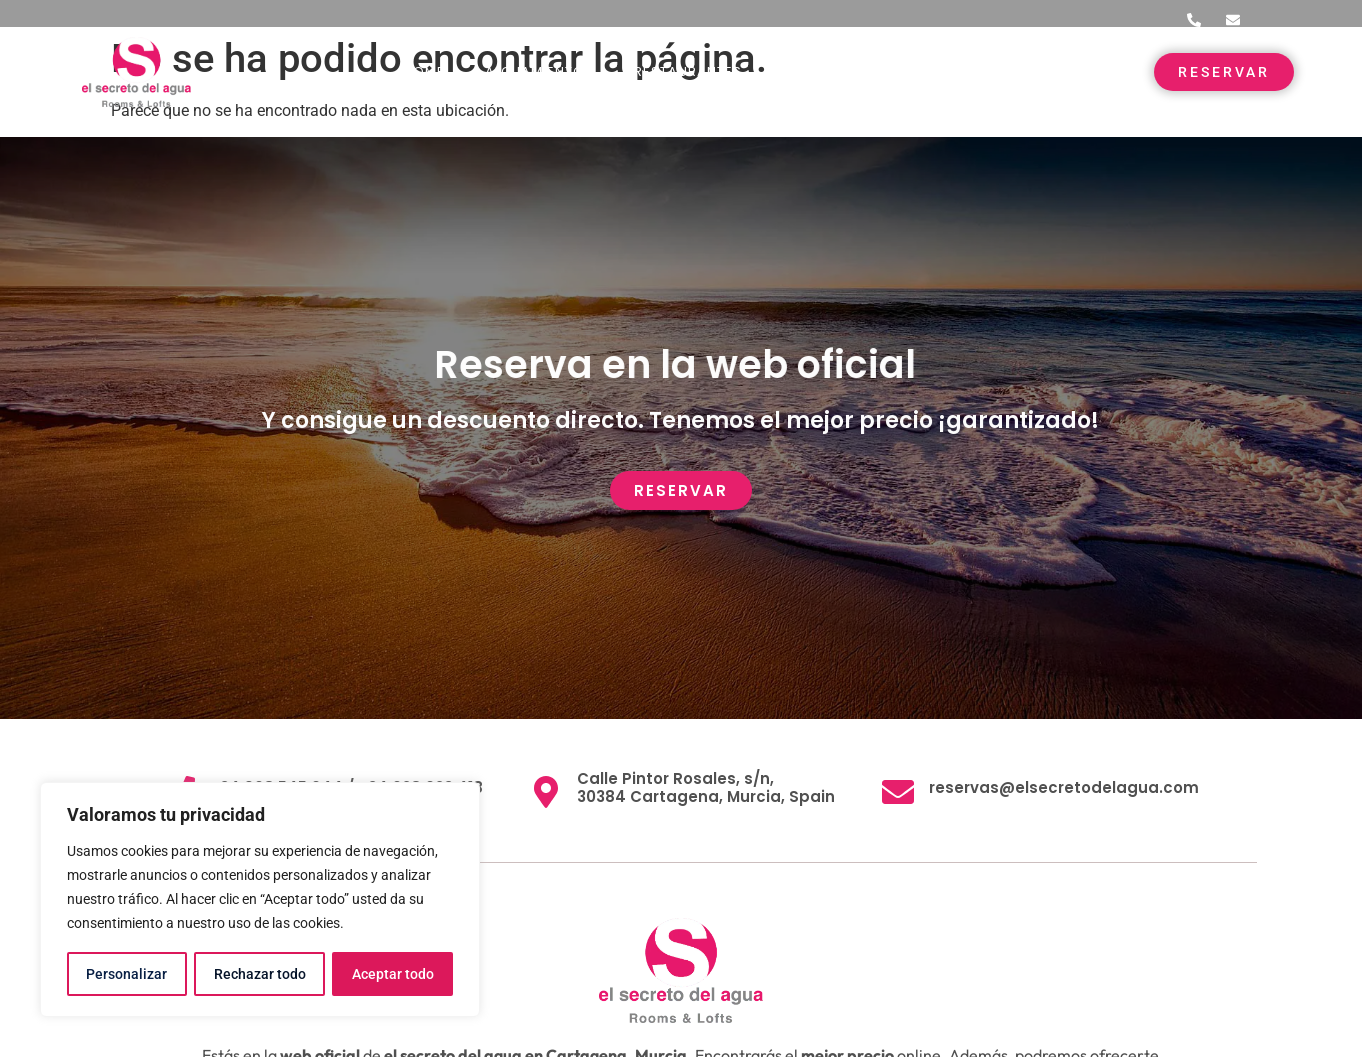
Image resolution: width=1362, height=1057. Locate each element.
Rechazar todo (259, 974)
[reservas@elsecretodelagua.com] (898, 792)
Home (424, 71)
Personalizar (126, 974)
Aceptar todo (393, 974)
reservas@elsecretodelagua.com (1064, 787)
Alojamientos (539, 71)
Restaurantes (688, 71)
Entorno (921, 71)
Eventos (814, 71)
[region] (260, 900)
